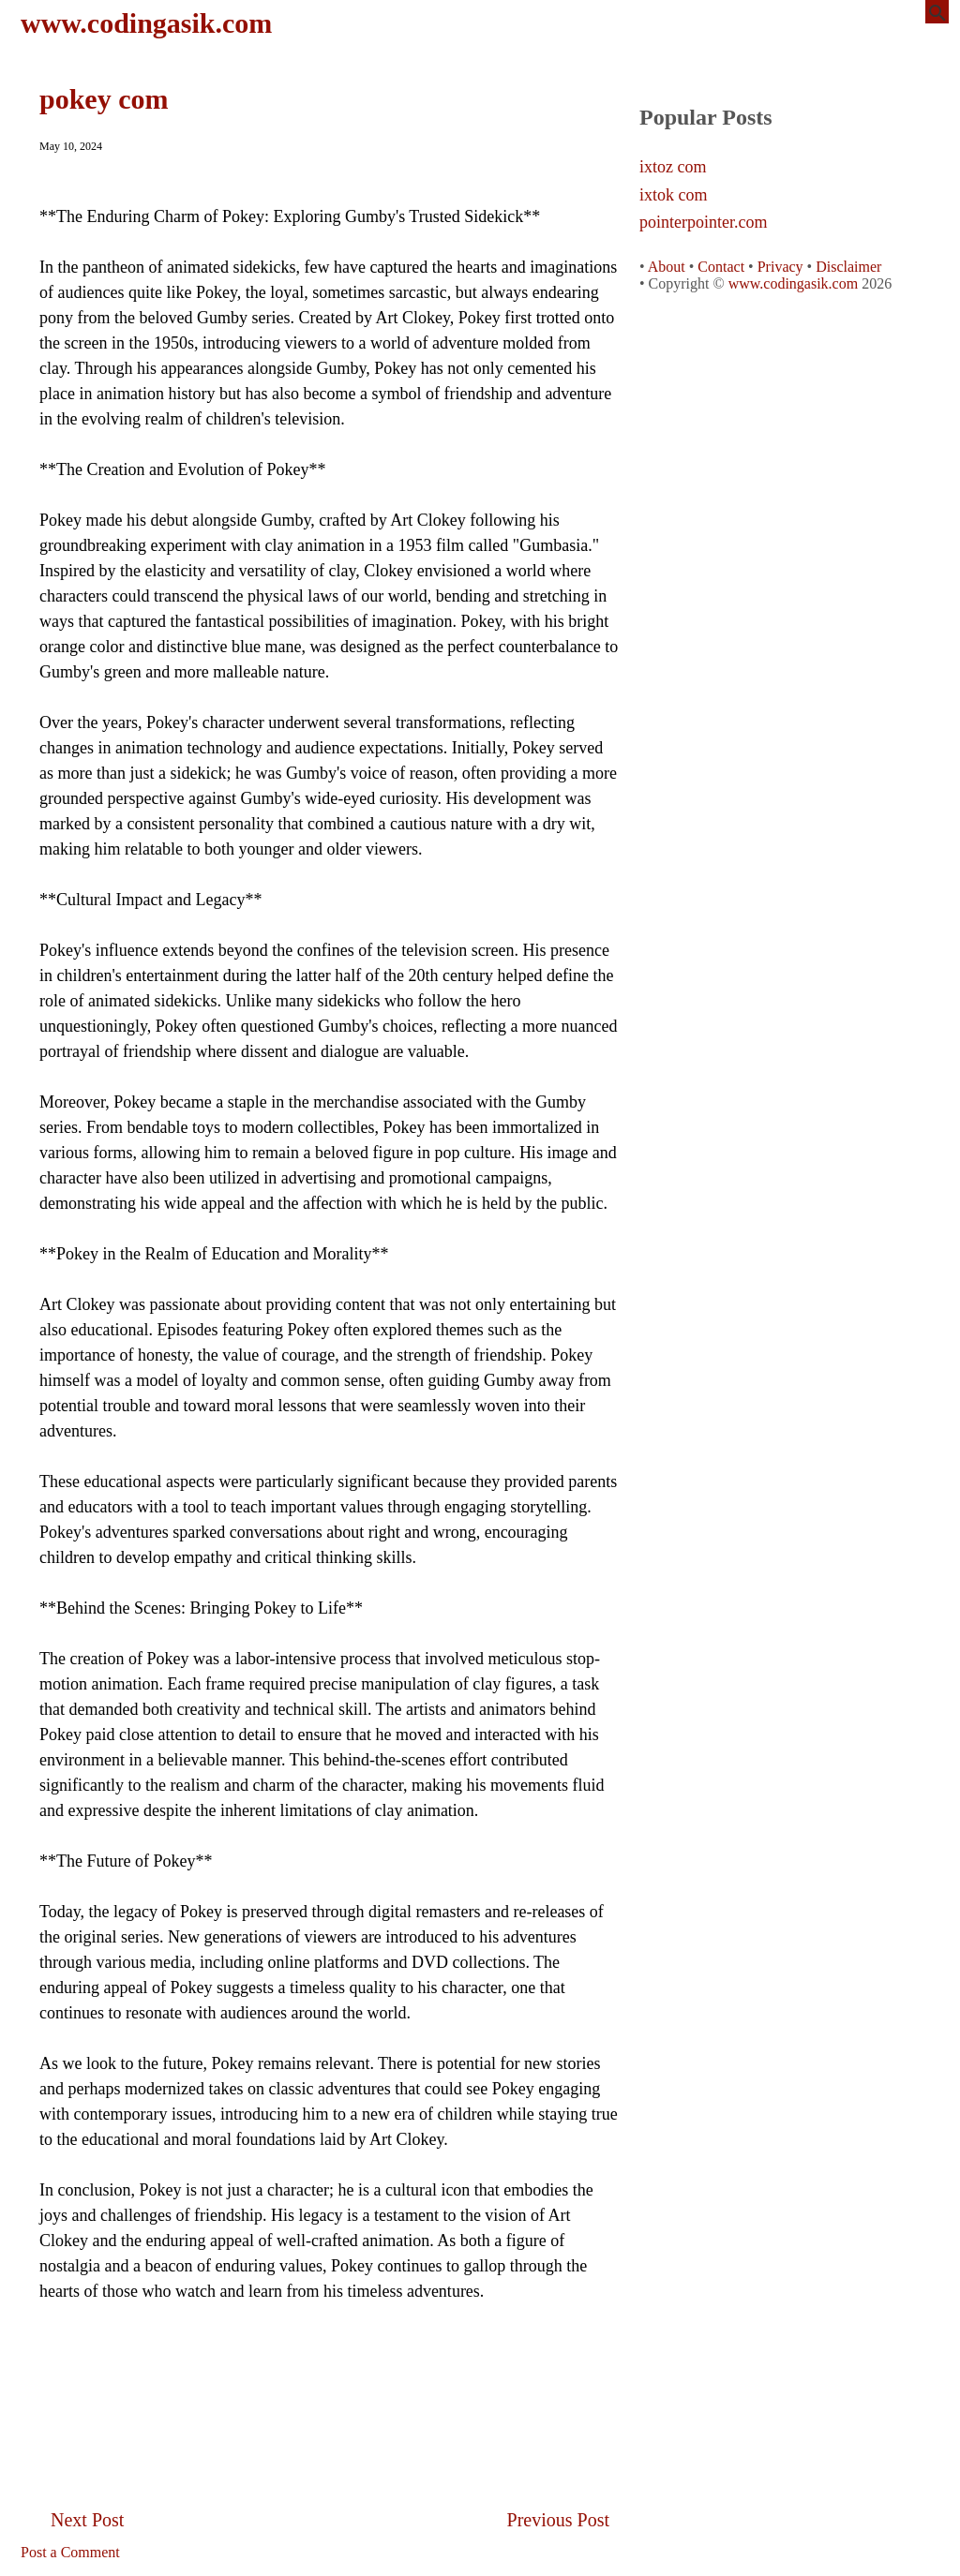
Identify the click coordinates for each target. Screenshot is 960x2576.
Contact (721, 267)
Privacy (780, 267)
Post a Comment (70, 2552)
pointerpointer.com (703, 222)
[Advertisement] (330, 2369)
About (666, 267)
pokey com (104, 98)
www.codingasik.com (146, 22)
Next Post (87, 2519)
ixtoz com (672, 167)
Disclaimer (848, 267)
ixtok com (673, 195)
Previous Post (558, 2519)
